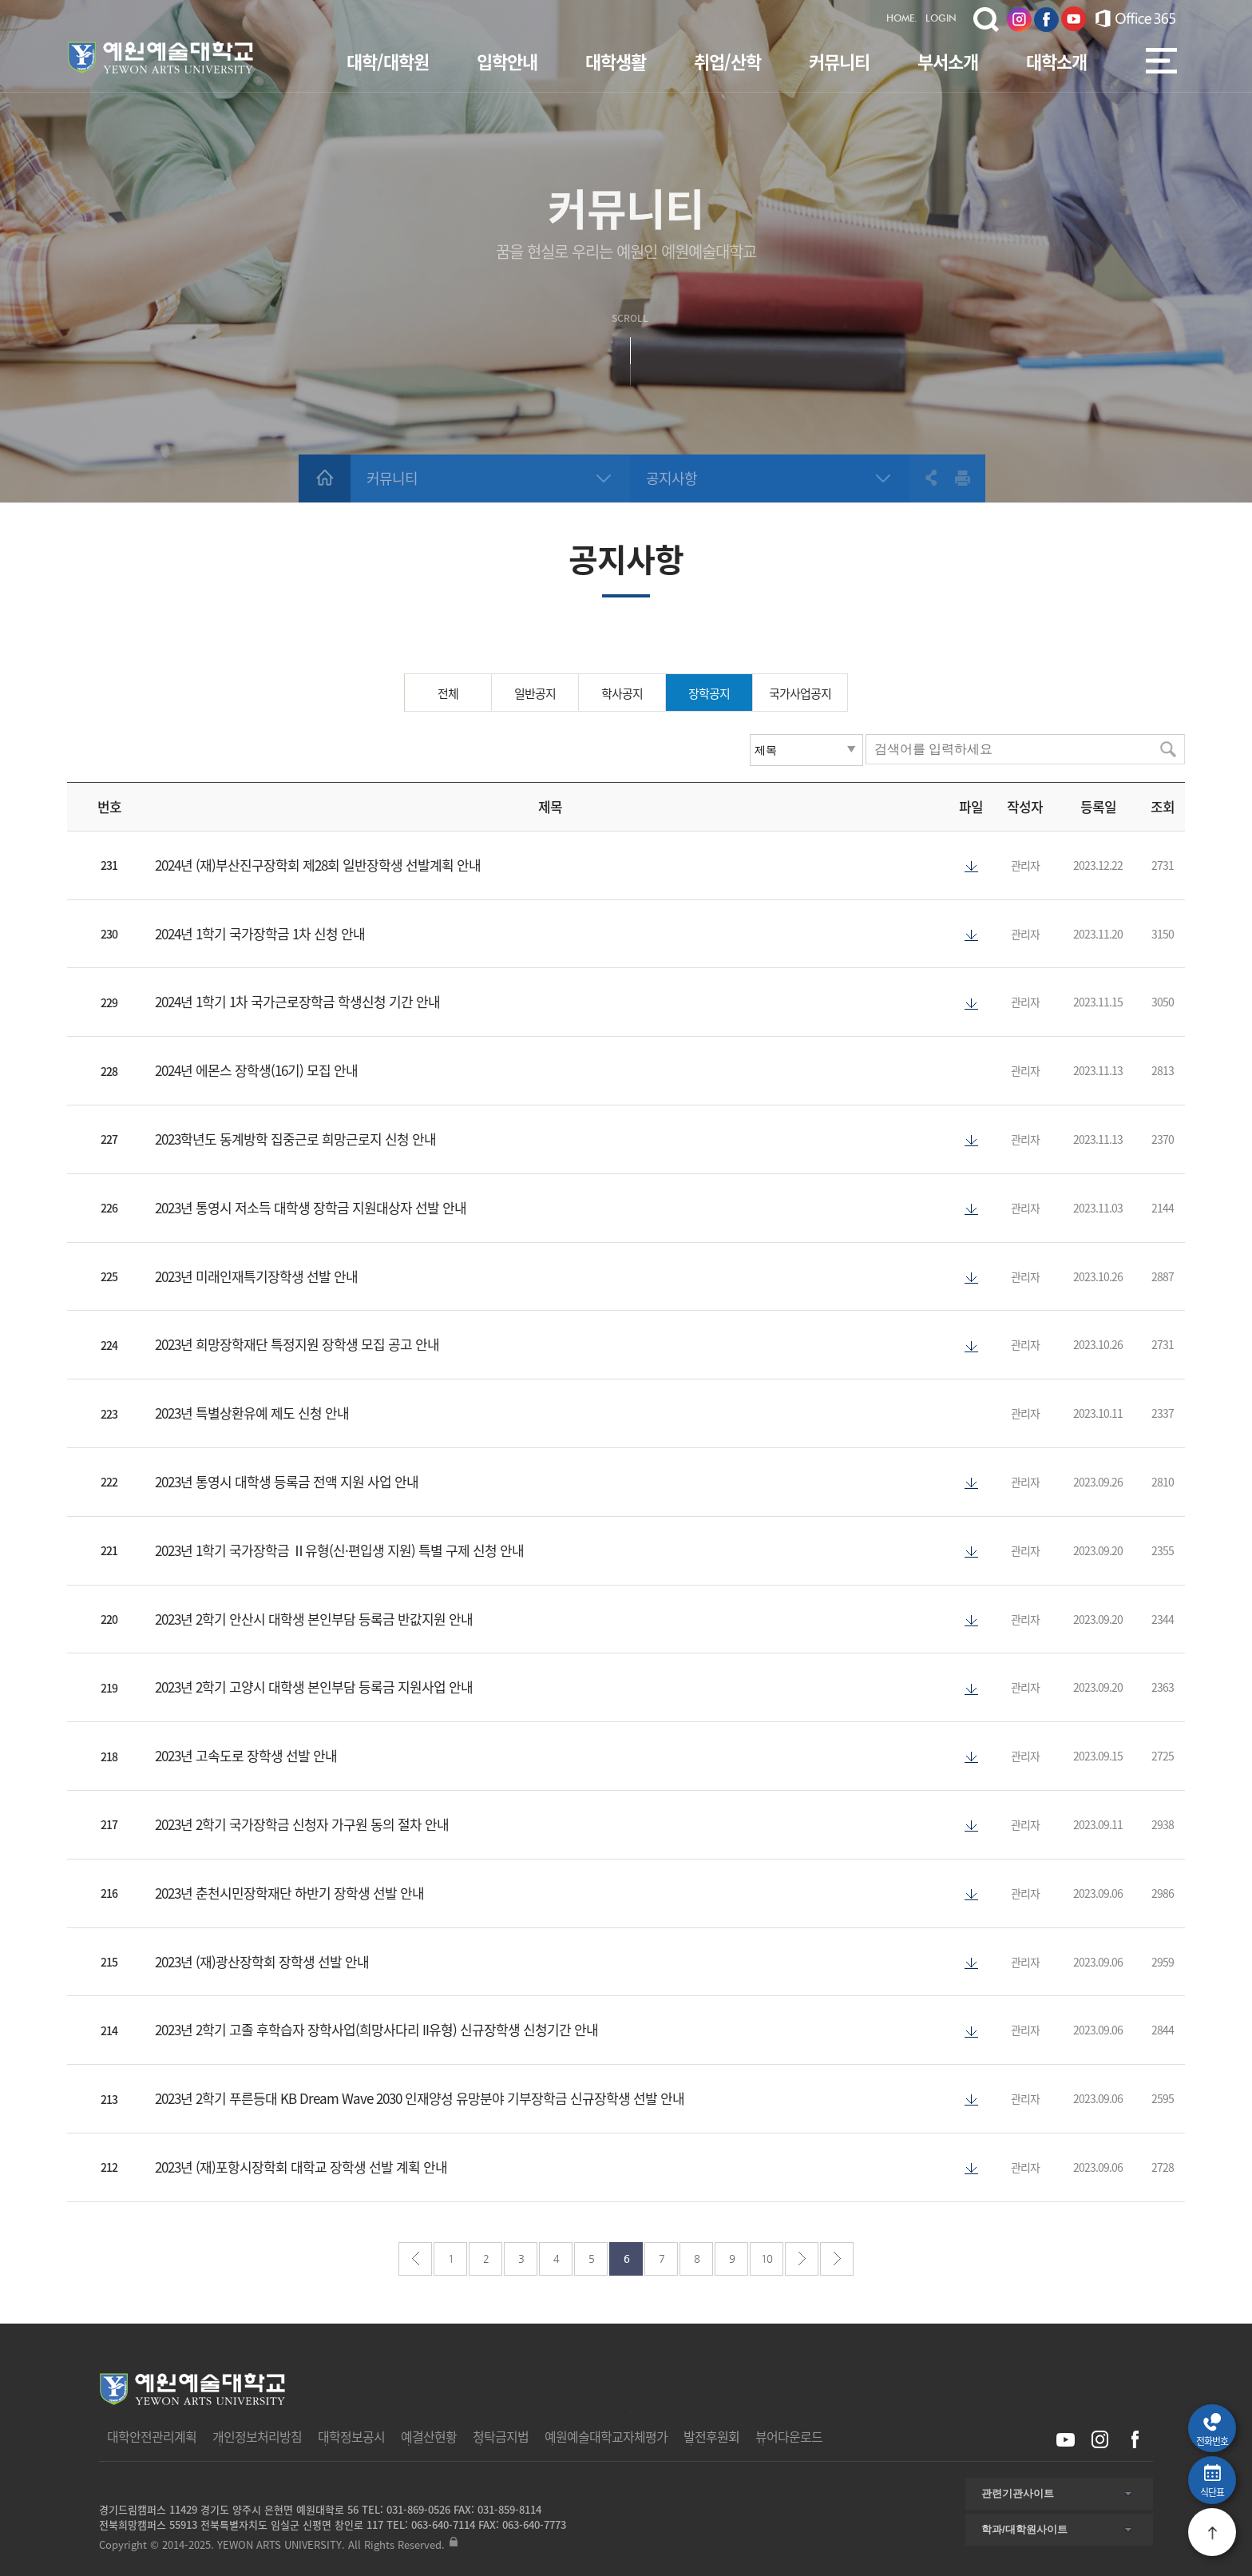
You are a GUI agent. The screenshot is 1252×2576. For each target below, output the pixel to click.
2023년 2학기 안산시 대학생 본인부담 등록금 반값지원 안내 (314, 1619)
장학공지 (709, 693)
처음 (415, 2259)
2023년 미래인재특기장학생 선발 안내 (256, 1276)
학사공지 (622, 693)
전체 (448, 693)
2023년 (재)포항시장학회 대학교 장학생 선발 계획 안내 (301, 2167)
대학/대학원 (388, 61)
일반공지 (535, 693)
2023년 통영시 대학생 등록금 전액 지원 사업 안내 (286, 1481)
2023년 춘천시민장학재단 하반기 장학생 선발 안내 (289, 1893)
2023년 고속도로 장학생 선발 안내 (246, 1755)
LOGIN (941, 19)
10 (766, 2258)
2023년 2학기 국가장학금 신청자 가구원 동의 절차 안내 (302, 1824)
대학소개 (1056, 61)
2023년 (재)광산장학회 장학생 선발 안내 (262, 1961)
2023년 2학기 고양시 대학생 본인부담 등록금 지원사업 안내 (314, 1687)
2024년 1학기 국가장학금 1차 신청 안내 (260, 933)
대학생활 (615, 61)
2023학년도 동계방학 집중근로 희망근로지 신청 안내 (295, 1139)
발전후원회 (711, 2436)
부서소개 (947, 61)
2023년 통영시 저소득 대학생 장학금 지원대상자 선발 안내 (310, 1207)
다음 (801, 2259)
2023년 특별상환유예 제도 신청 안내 (252, 1413)
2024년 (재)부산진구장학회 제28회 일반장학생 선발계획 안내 (318, 865)
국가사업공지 (800, 693)
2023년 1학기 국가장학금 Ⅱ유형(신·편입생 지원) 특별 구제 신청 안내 (339, 1550)
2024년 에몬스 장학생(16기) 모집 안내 (256, 1070)
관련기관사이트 (1017, 2493)
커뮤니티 (839, 61)
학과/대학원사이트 (1024, 2529)
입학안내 (507, 61)
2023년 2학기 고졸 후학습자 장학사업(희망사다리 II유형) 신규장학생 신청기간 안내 (376, 2029)
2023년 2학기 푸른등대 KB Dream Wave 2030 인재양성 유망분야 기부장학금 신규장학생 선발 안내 (419, 2098)
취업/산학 (727, 61)
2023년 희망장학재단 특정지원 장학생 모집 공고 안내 (297, 1344)
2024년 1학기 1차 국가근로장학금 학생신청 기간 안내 (297, 1001)
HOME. (901, 19)
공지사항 (671, 478)
